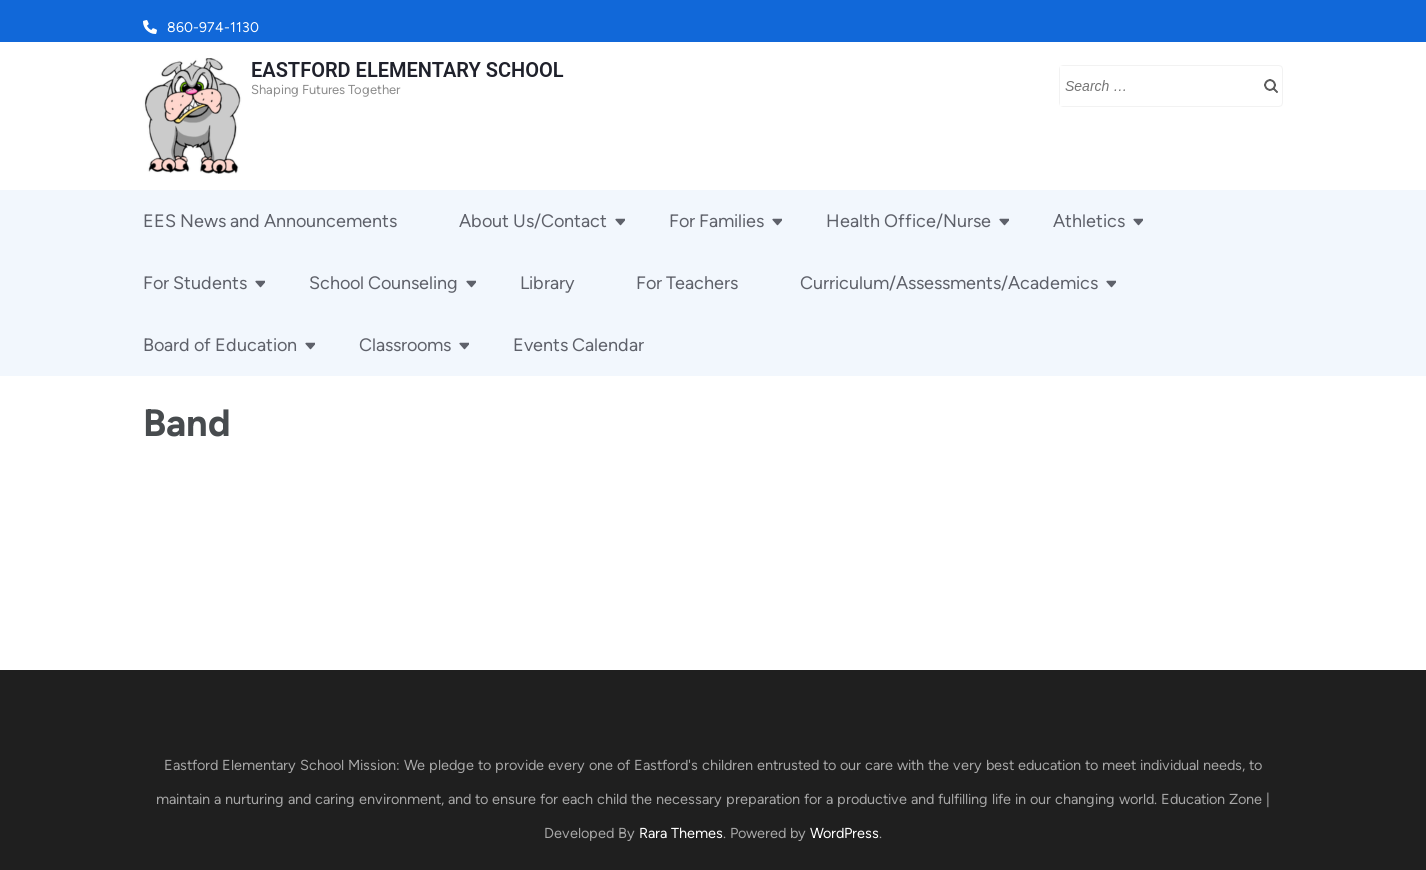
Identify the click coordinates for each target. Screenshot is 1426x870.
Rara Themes (681, 833)
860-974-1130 (213, 27)
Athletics (1089, 221)
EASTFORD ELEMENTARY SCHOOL (407, 70)
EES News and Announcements (270, 221)
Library (547, 283)
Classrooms (405, 345)
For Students (195, 283)
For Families (716, 221)
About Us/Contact (533, 221)
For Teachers (687, 283)
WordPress (844, 833)
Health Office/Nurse (908, 221)
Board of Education (220, 345)
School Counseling (383, 283)
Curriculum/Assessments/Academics (949, 283)
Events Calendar (578, 345)
